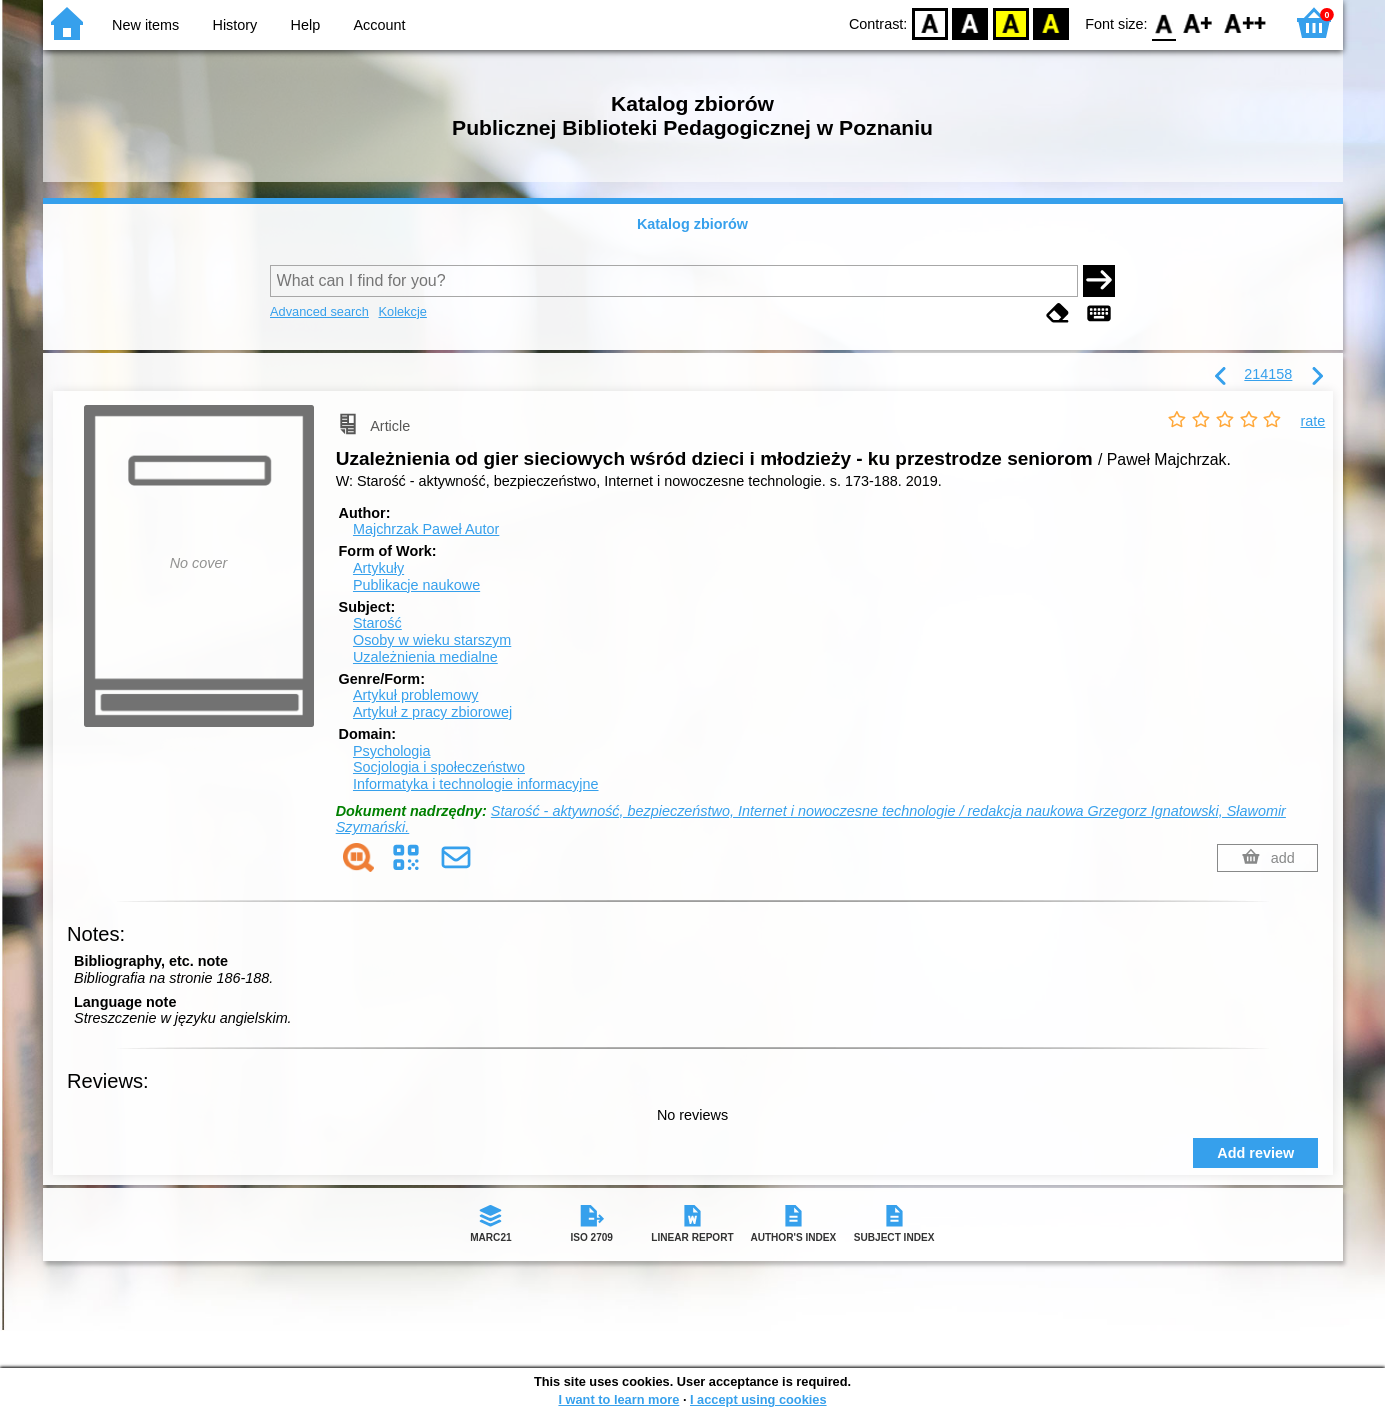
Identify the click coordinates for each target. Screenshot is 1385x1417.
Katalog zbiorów (692, 224)
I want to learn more (618, 1399)
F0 (1164, 22)
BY (1050, 22)
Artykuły (378, 568)
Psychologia (392, 751)
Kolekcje (402, 311)
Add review (1255, 1153)
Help (306, 25)
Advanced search (319, 311)
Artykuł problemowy (416, 695)
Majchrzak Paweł (426, 529)
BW (970, 22)
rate (1313, 421)
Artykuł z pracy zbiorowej (432, 712)
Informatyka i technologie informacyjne (476, 784)
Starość (377, 623)
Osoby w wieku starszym (432, 640)
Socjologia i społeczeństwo (439, 767)
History (235, 25)
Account (379, 25)
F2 (1245, 22)
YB (1010, 22)
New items (145, 25)
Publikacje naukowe (416, 585)
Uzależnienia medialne (425, 657)
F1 (1198, 22)
